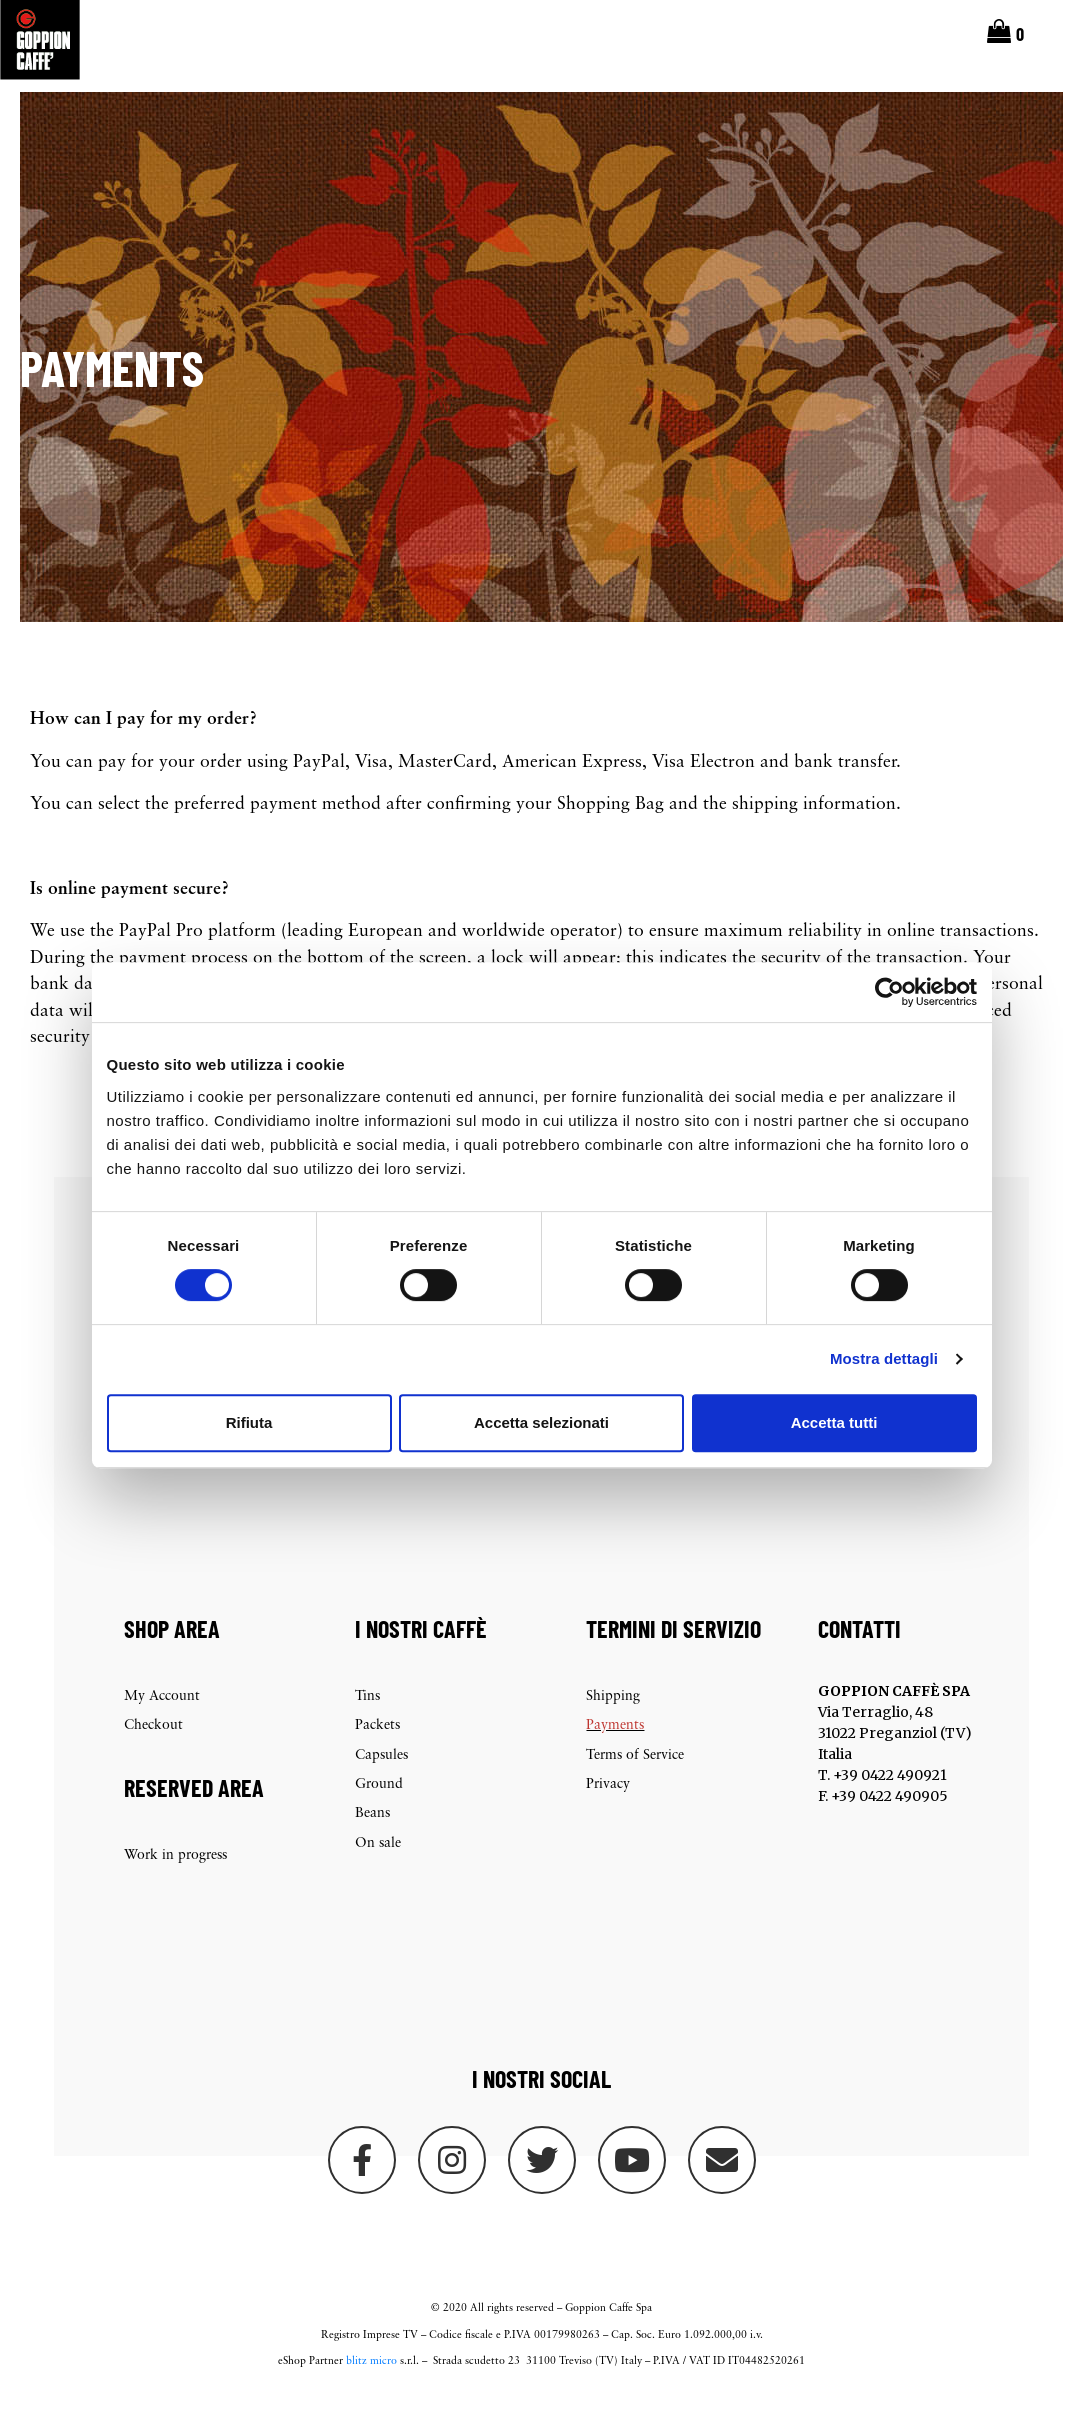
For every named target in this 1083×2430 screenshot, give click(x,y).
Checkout (153, 1756)
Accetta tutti (834, 1422)
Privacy (608, 1814)
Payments (615, 1756)
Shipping (613, 1726)
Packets (377, 1756)
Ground (379, 1814)
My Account (162, 1726)
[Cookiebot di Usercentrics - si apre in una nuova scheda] (889, 992)
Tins (367, 1726)
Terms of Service (635, 1785)
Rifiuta (249, 1422)
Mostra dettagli (884, 1358)
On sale (378, 1873)
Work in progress (175, 1886)
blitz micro (371, 2391)
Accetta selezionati (541, 1422)
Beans (372, 1844)
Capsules (381, 1785)
